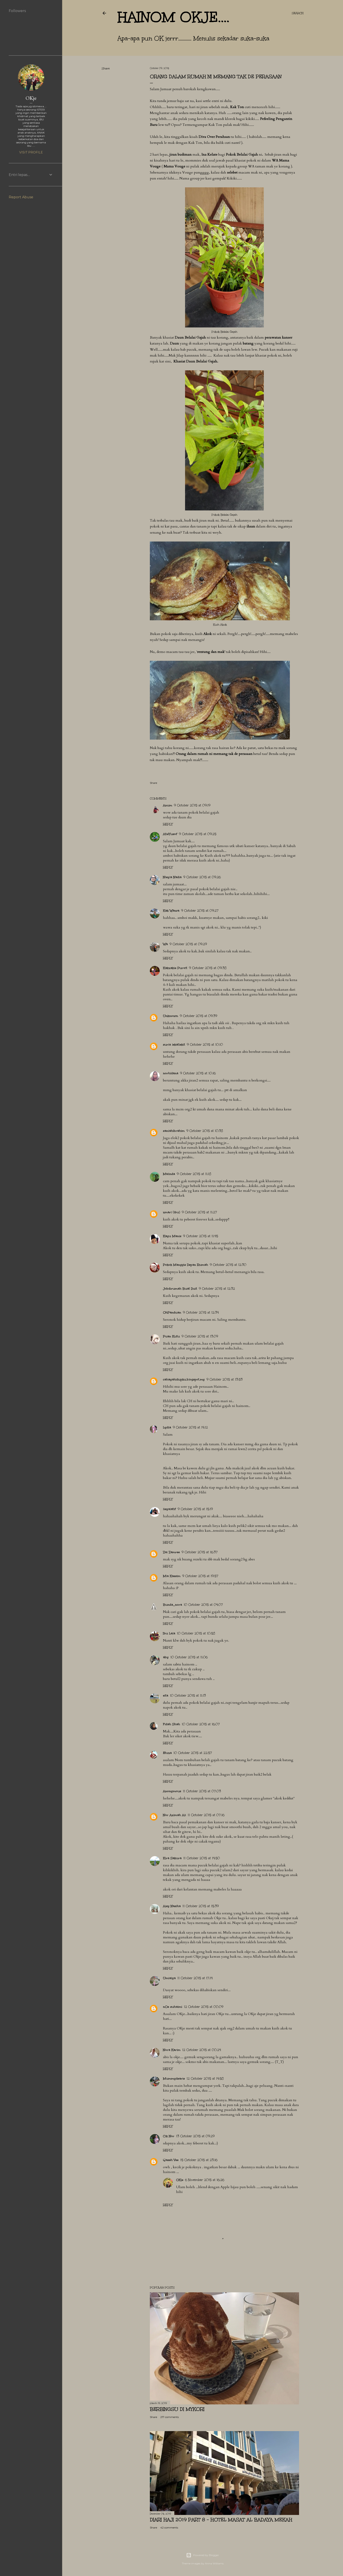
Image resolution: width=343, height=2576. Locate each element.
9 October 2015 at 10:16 (198, 1073)
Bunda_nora (172, 1605)
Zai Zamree (171, 1552)
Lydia (167, 1427)
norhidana (170, 1073)
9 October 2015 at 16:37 (200, 1552)
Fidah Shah (171, 1724)
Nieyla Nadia (172, 877)
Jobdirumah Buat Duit (180, 1289)
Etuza (167, 1753)
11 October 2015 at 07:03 (202, 1791)
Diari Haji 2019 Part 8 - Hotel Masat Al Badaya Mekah (221, 2519)
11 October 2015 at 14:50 (201, 1858)
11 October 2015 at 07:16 (206, 1815)
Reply (168, 824)
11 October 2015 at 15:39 (200, 1906)
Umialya (169, 1978)
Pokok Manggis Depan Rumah (185, 1265)
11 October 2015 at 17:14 (195, 1978)
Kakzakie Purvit (175, 968)
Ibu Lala (169, 1633)
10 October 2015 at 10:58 (196, 1633)
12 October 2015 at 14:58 (205, 2079)
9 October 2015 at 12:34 (201, 1312)
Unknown (170, 1016)
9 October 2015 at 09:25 (197, 834)
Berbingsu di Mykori (177, 2409)
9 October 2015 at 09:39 (198, 1016)
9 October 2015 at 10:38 (204, 1131)
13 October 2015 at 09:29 (195, 2136)
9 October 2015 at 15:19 (195, 1509)
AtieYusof (170, 834)
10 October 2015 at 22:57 (192, 1753)
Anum (167, 805)
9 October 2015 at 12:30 (228, 1265)
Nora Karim (171, 2050)
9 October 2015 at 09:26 (202, 877)
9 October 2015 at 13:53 (224, 1379)
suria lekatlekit (174, 1045)
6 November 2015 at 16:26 (204, 2180)
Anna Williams (214, 2563)
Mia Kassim (171, 1576)
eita (165, 1695)
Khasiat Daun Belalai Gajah (195, 361)
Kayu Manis (172, 1236)
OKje (179, 2180)
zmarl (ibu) (171, 1212)
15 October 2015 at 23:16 (198, 2160)
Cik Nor (168, 2136)
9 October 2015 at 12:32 (217, 1289)
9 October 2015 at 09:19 (192, 805)
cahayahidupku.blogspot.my (184, 1379)
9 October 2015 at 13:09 (200, 1336)
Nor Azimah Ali (174, 1815)
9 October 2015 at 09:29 (188, 944)
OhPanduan (172, 1312)
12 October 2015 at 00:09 (203, 2007)
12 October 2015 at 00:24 (201, 2050)
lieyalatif (169, 1509)
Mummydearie (174, 2079)
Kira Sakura (172, 1858)
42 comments (169, 2527)
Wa (165, 944)
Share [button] (106, 68)
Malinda (169, 1174)
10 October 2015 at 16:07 (201, 1724)
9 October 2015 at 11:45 (200, 1236)
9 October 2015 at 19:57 (200, 1576)
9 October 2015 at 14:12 (190, 1427)
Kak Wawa (171, 911)
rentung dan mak (210, 651)
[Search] (297, 13)
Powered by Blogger (202, 2555)
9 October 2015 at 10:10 (205, 1045)
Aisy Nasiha (172, 1906)
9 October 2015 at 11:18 (194, 1174)
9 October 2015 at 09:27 (200, 911)
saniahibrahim (174, 1131)
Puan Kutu (171, 1336)
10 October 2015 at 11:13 (188, 1695)
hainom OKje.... (173, 17)
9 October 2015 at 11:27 (199, 1212)
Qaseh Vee (170, 2160)
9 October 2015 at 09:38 (207, 968)
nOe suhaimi (172, 2007)
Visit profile (31, 152)
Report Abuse (21, 197)
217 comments (169, 2417)
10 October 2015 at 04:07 (203, 1605)
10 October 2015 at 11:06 (189, 1657)
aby (166, 1657)
